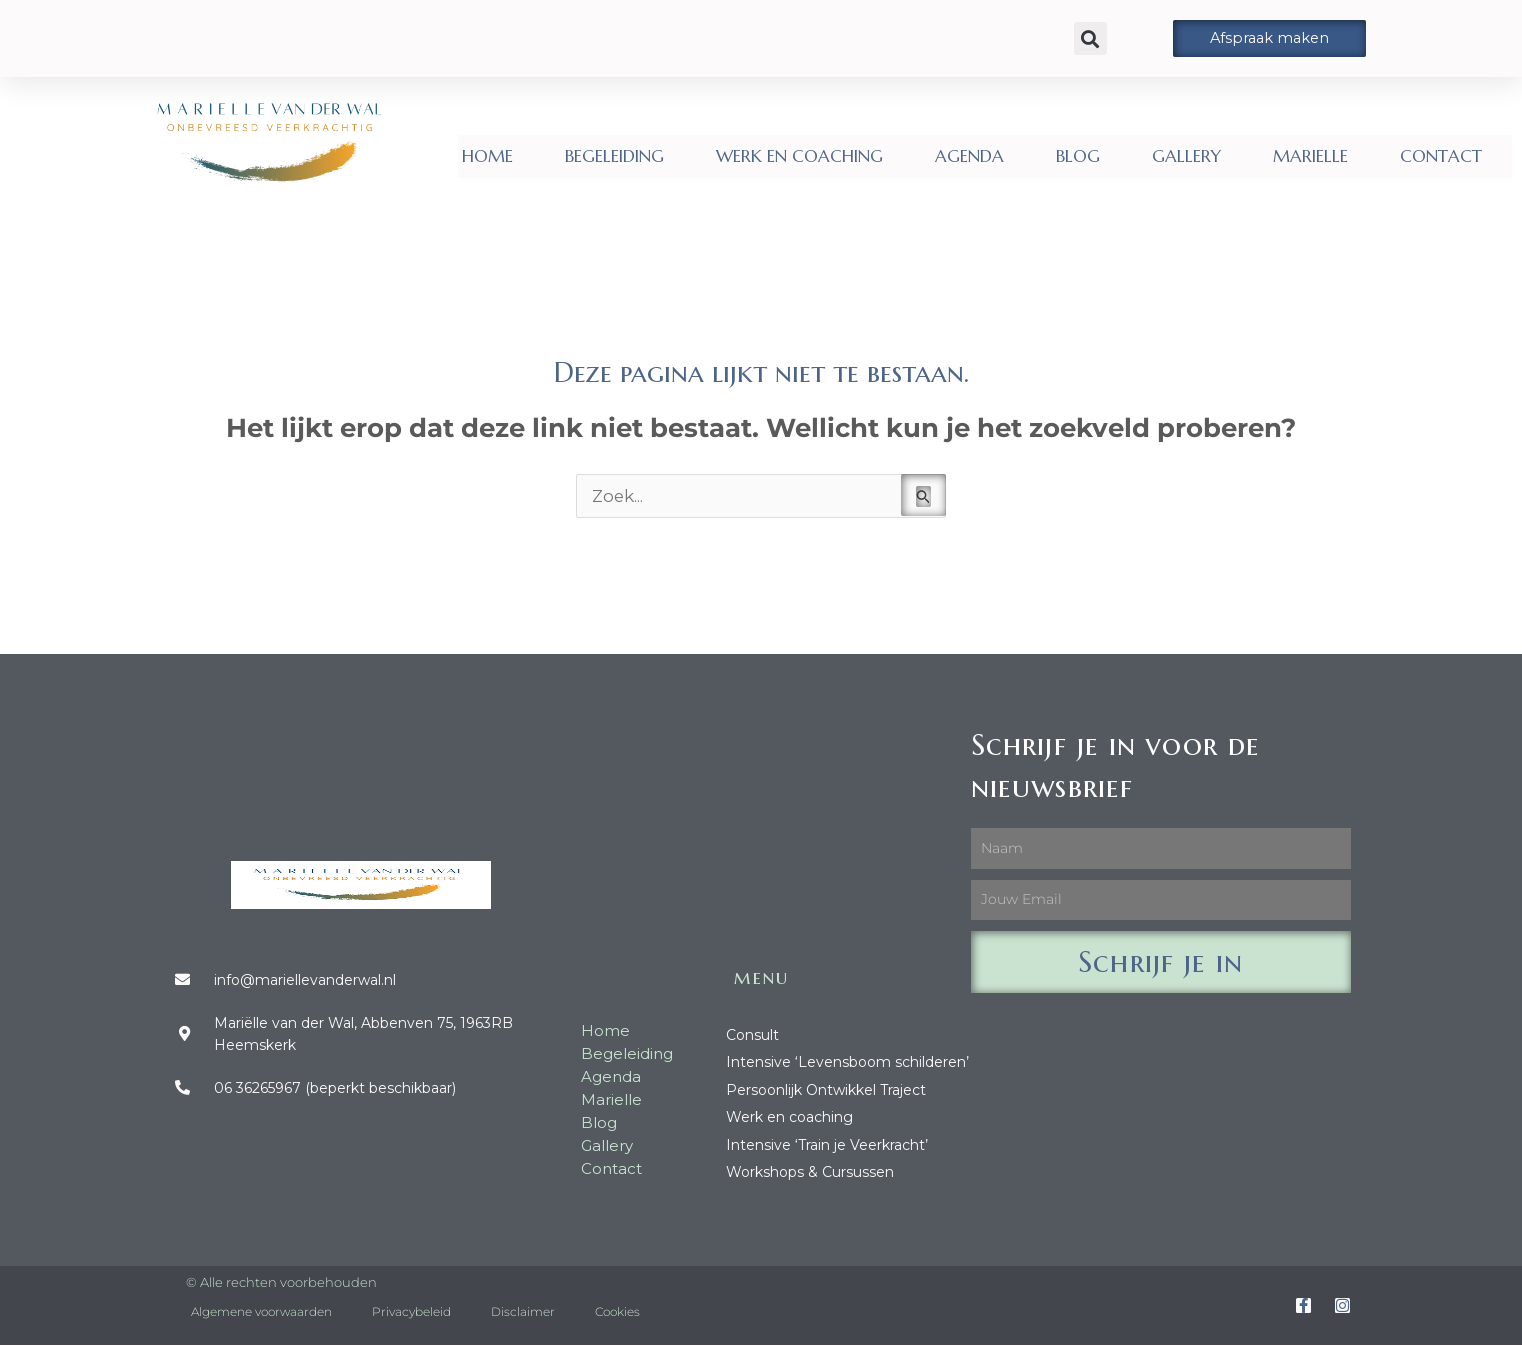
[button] (1090, 38)
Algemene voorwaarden (261, 1312)
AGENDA (969, 156)
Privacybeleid (411, 1312)
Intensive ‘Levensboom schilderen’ (847, 1063)
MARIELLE (1310, 156)
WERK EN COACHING (799, 156)
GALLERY (1186, 156)
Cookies (617, 1312)
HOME (487, 156)
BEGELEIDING (614, 156)
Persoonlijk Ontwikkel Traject (826, 1090)
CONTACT (1441, 156)
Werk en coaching (789, 1117)
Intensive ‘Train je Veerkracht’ (827, 1145)
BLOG (1078, 156)
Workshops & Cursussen (810, 1172)
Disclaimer (523, 1312)
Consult (752, 1035)
